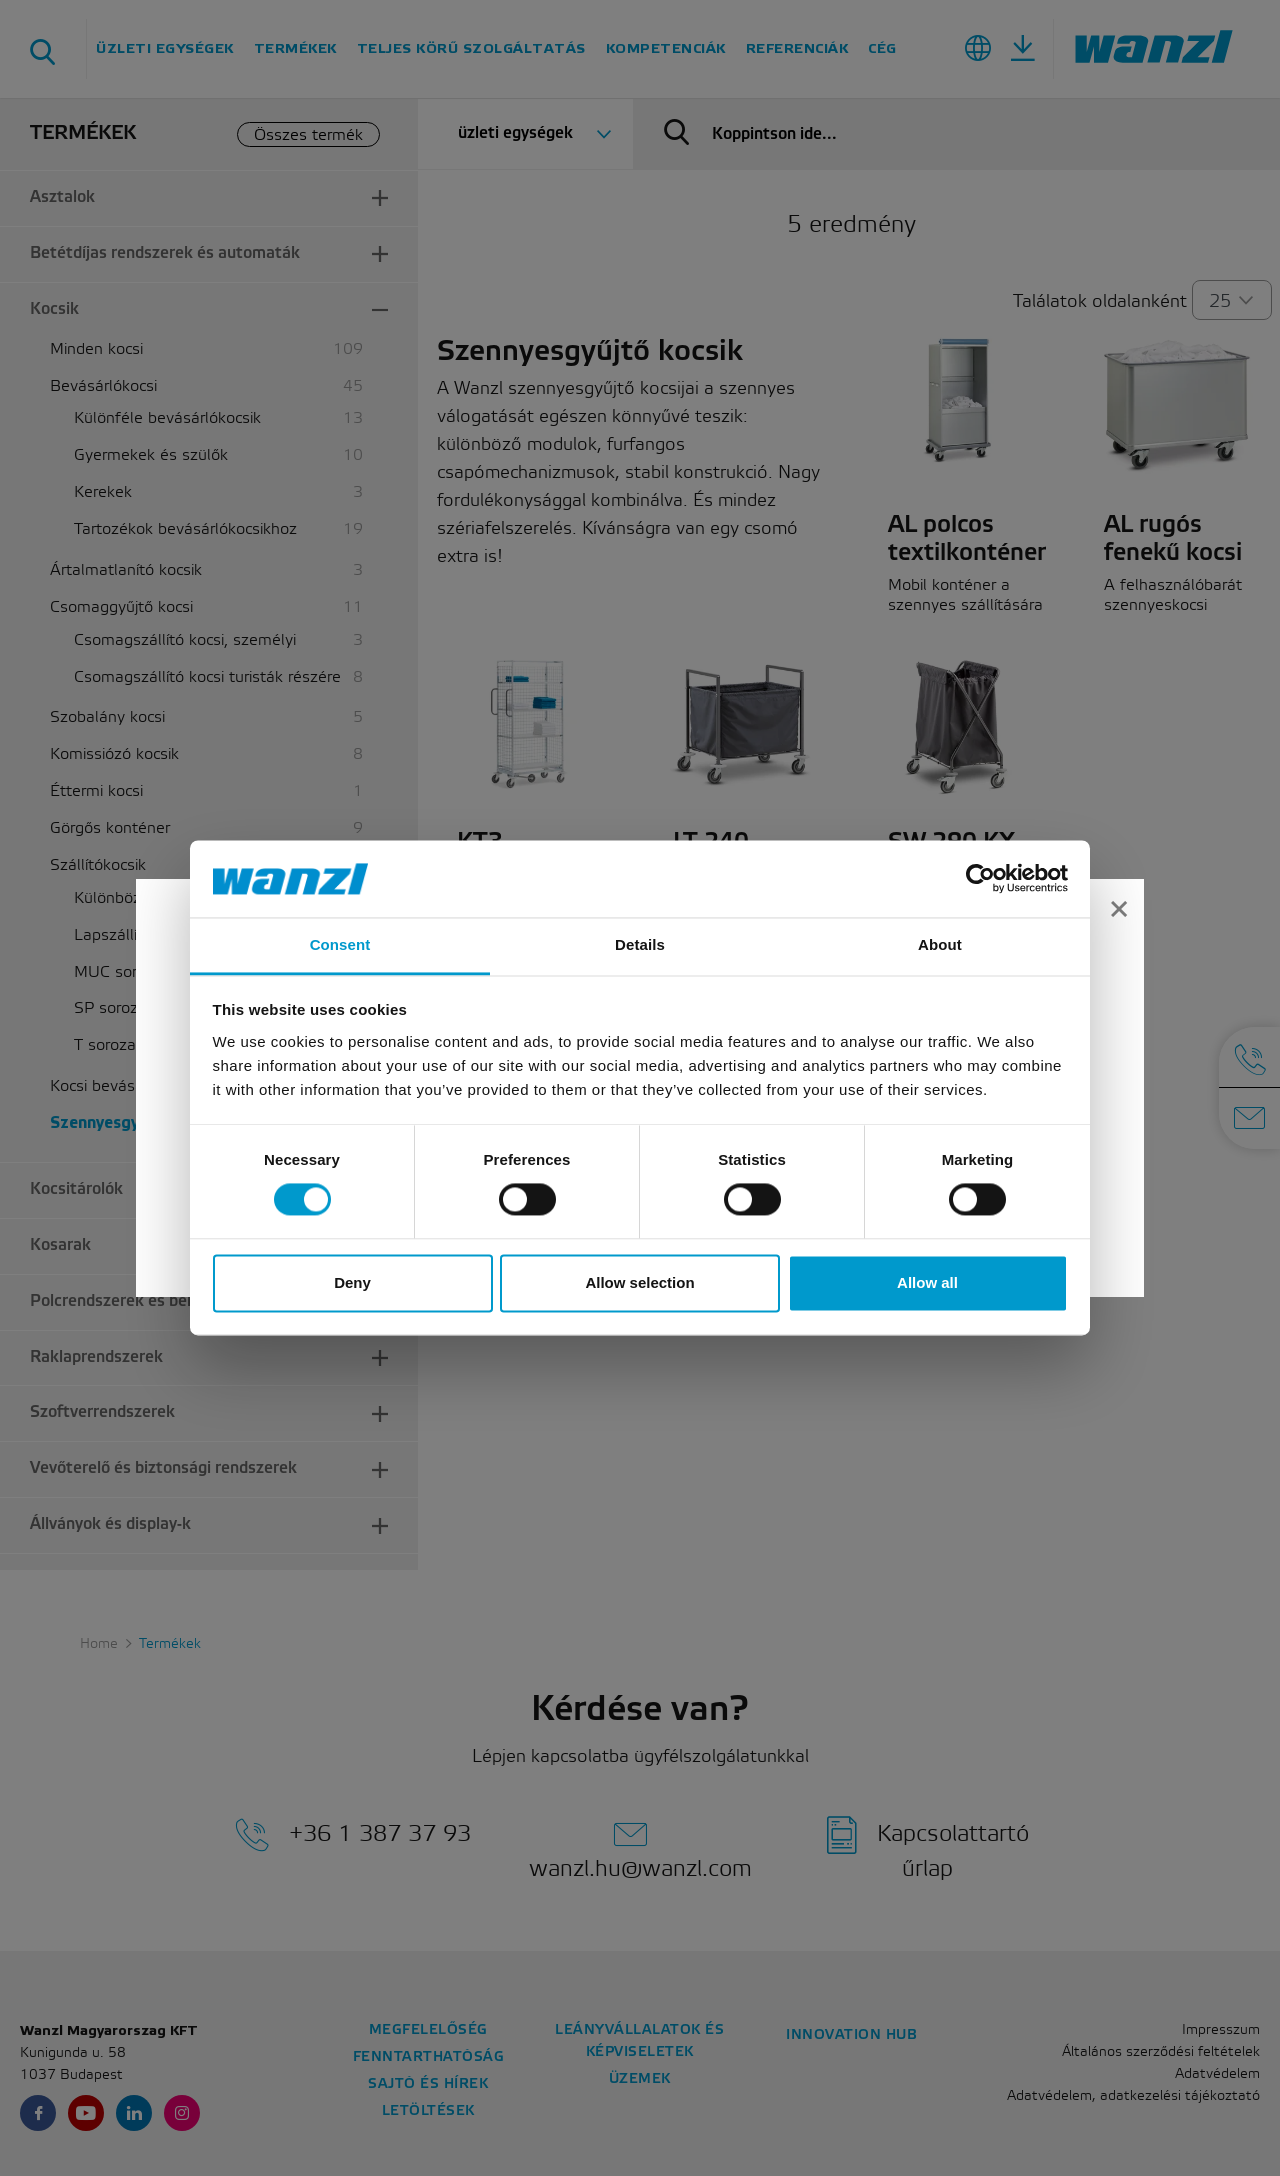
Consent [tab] (340, 944)
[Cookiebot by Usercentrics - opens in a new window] (980, 879)
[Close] (1119, 911)
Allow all (927, 1282)
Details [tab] (640, 944)
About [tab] (940, 944)
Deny (352, 1282)
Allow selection (639, 1282)
